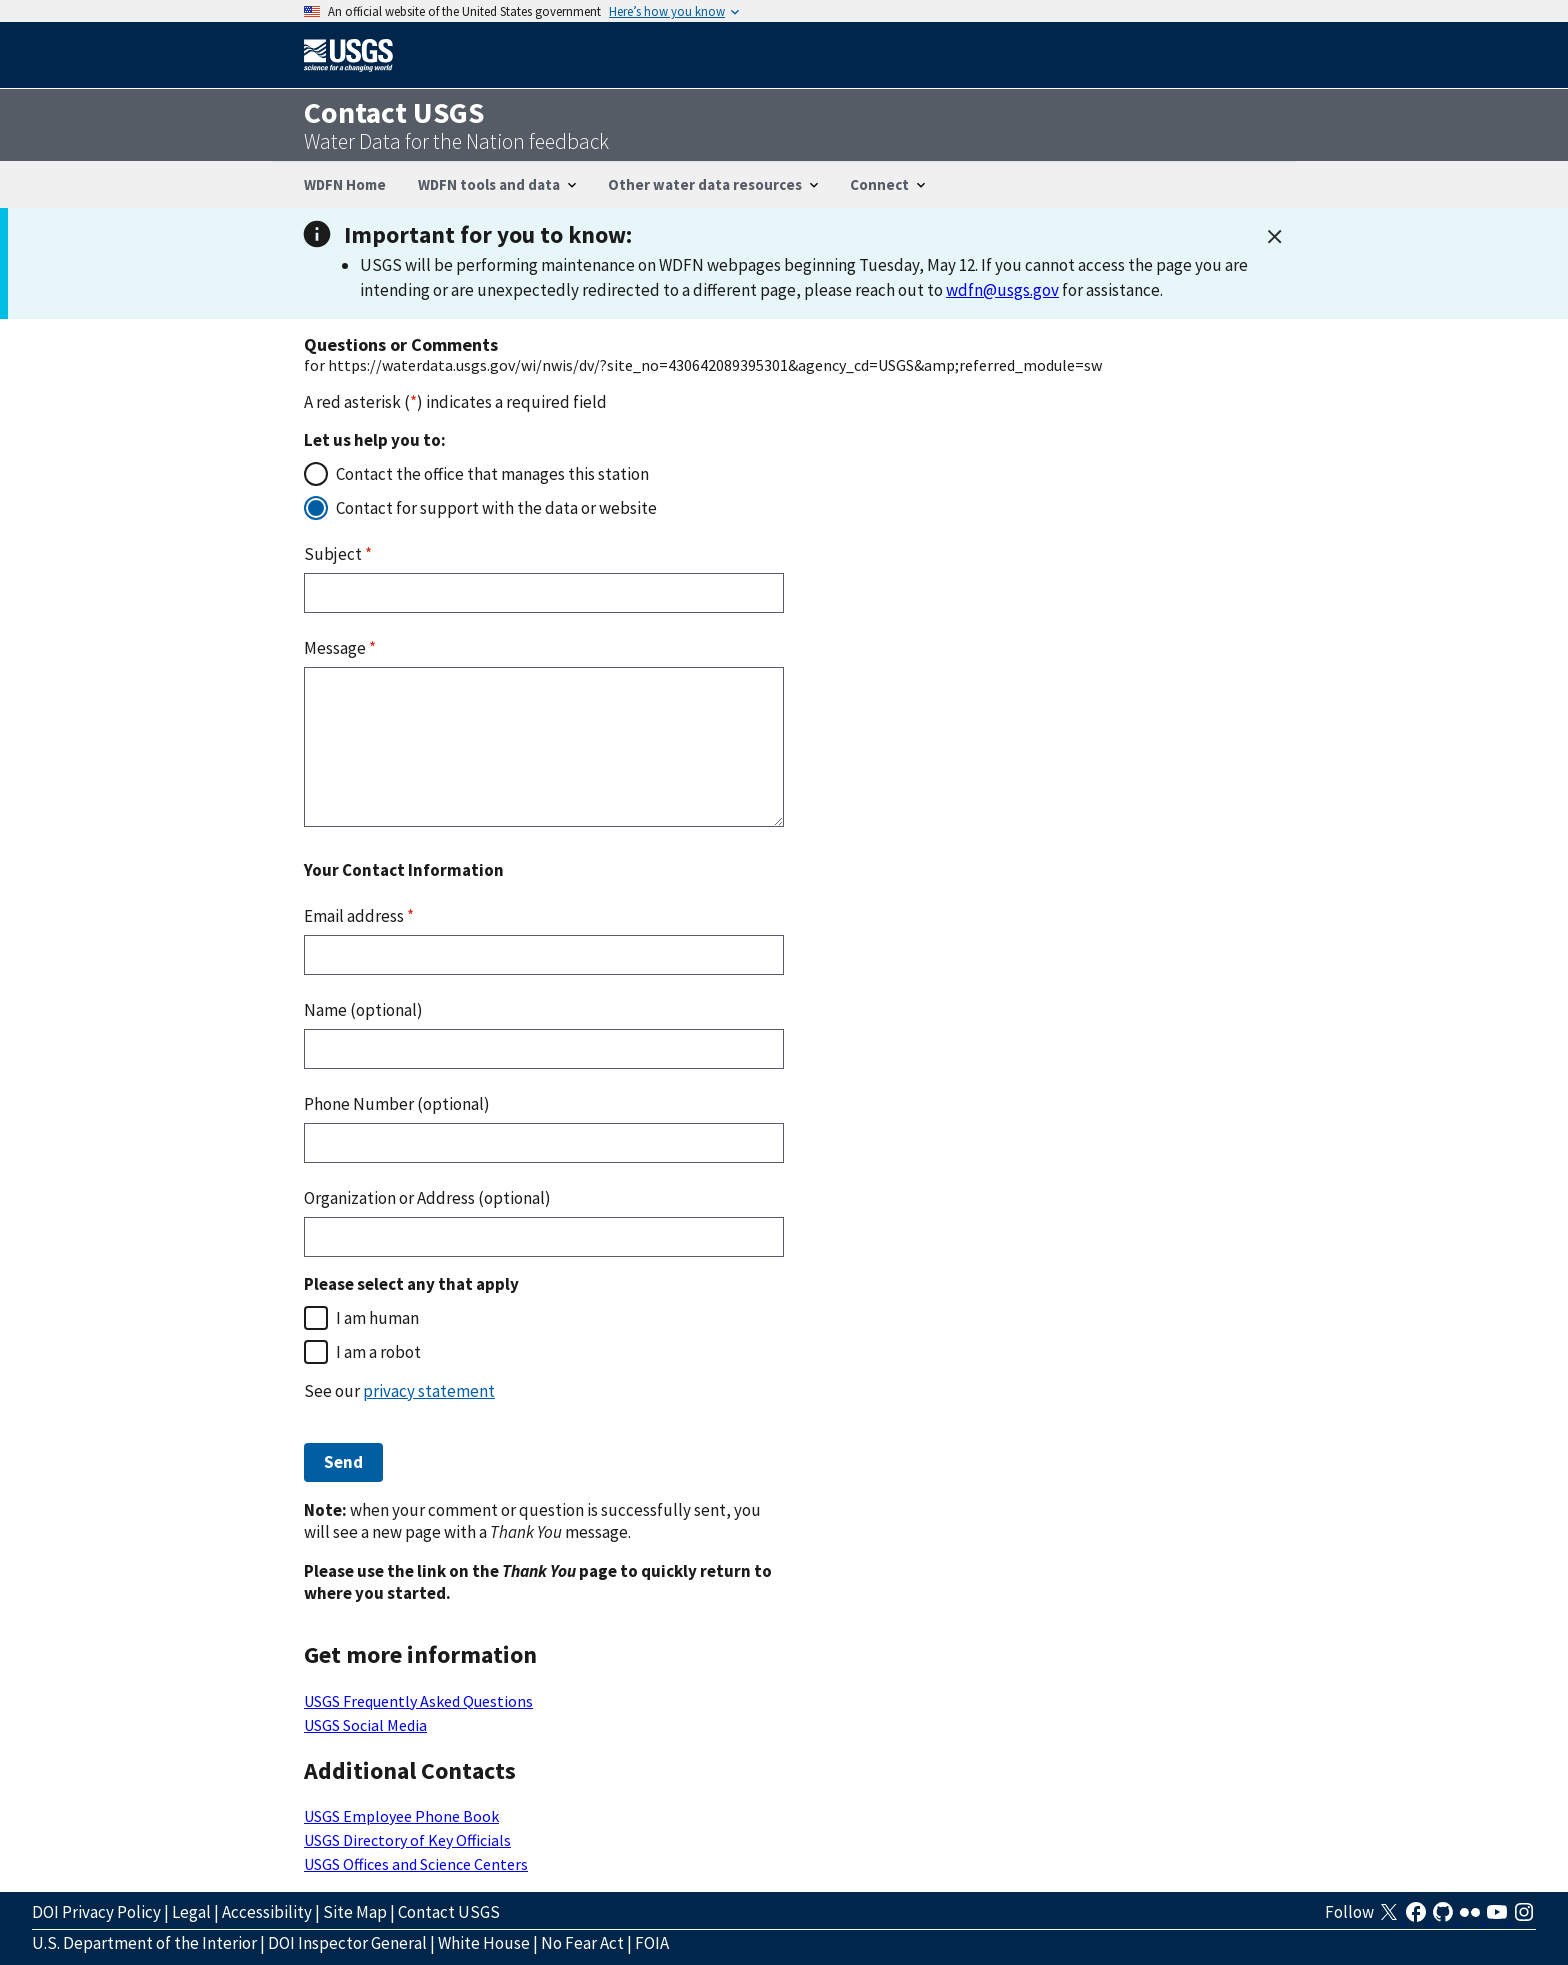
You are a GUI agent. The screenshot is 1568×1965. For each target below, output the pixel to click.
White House (484, 1943)
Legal (191, 1912)
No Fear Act (582, 1943)
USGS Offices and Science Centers (416, 1864)
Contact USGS (449, 1912)
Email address (359, 916)
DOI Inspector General (347, 1943)
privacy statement (429, 1391)
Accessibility (267, 1912)
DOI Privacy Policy (96, 1912)
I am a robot (378, 1352)
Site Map (355, 1912)
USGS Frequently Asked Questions (418, 1701)
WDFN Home (345, 184)
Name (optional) (363, 1010)
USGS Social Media (365, 1725)
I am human (377, 1318)
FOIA (652, 1943)
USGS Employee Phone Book (401, 1816)
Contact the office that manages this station (492, 474)
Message (340, 648)
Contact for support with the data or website (496, 508)
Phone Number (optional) (397, 1104)
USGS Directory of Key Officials (407, 1840)
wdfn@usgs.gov (1002, 290)
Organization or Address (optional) (427, 1198)
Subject (338, 554)
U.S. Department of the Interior (144, 1943)
